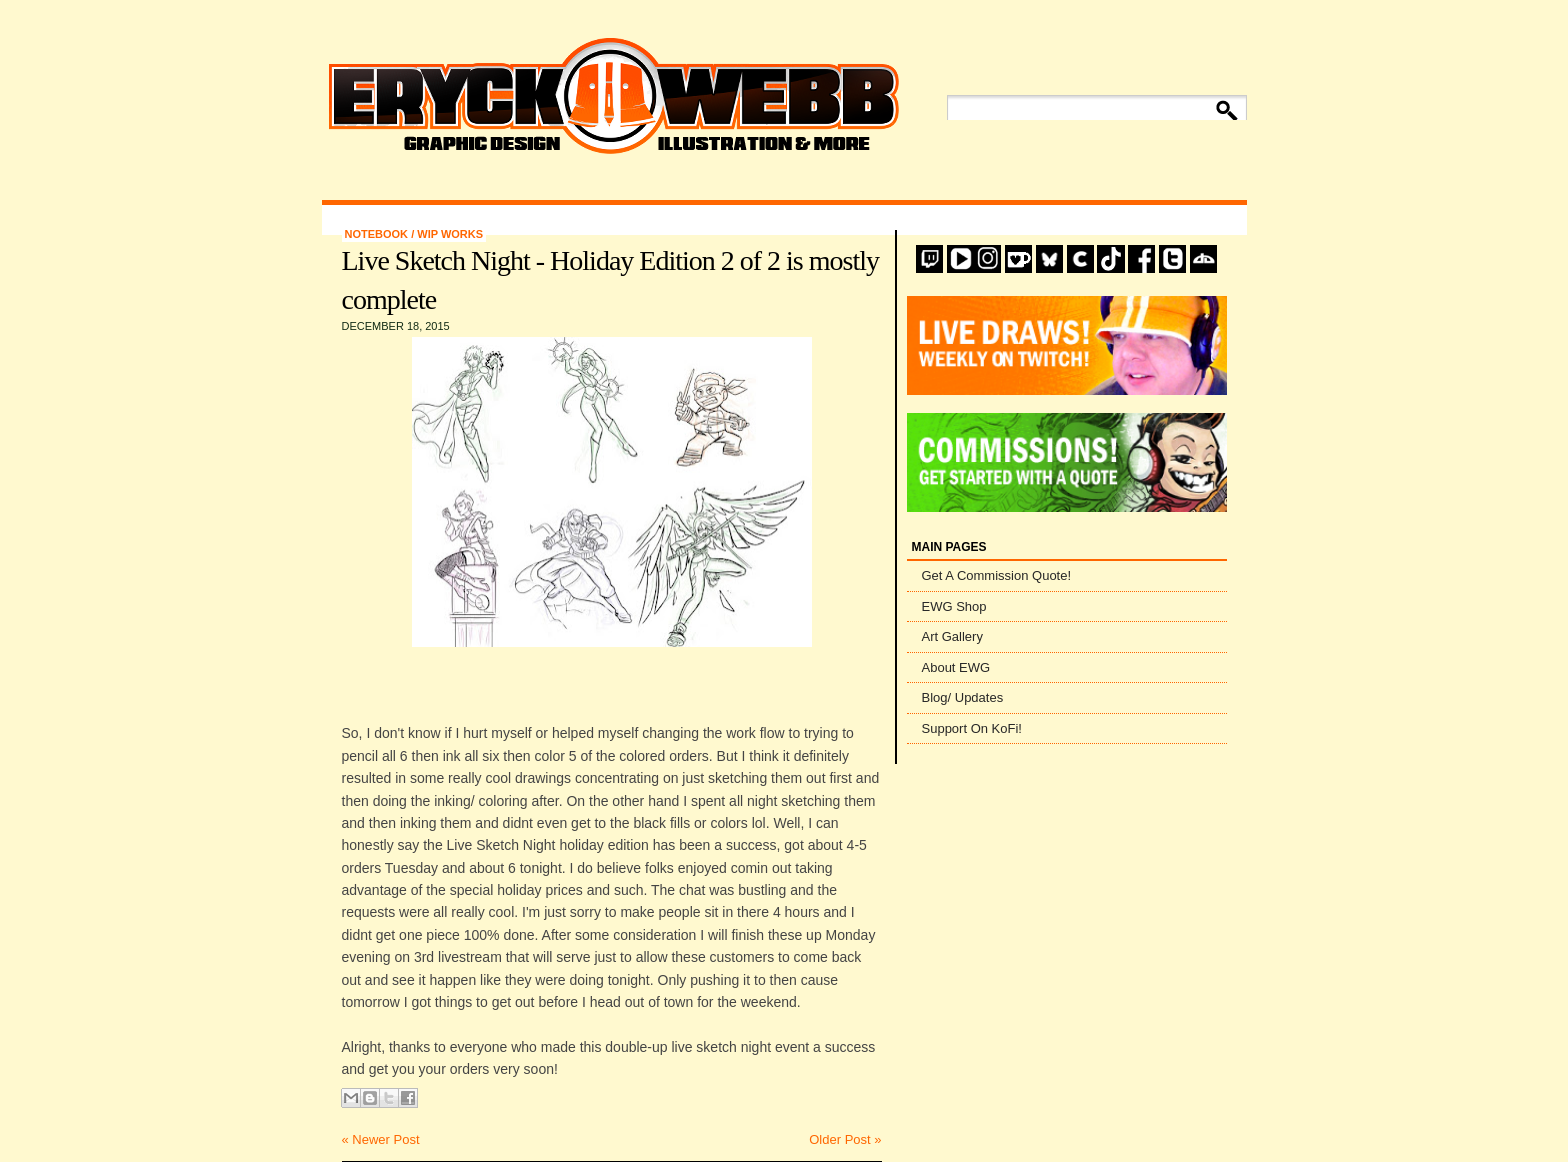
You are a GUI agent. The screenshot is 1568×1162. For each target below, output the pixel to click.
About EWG (956, 667)
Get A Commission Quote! (997, 575)
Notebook (378, 234)
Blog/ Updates (963, 697)
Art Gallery (952, 636)
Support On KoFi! (972, 728)
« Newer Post (381, 1139)
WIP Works (450, 234)
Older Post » (845, 1139)
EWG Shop (954, 606)
